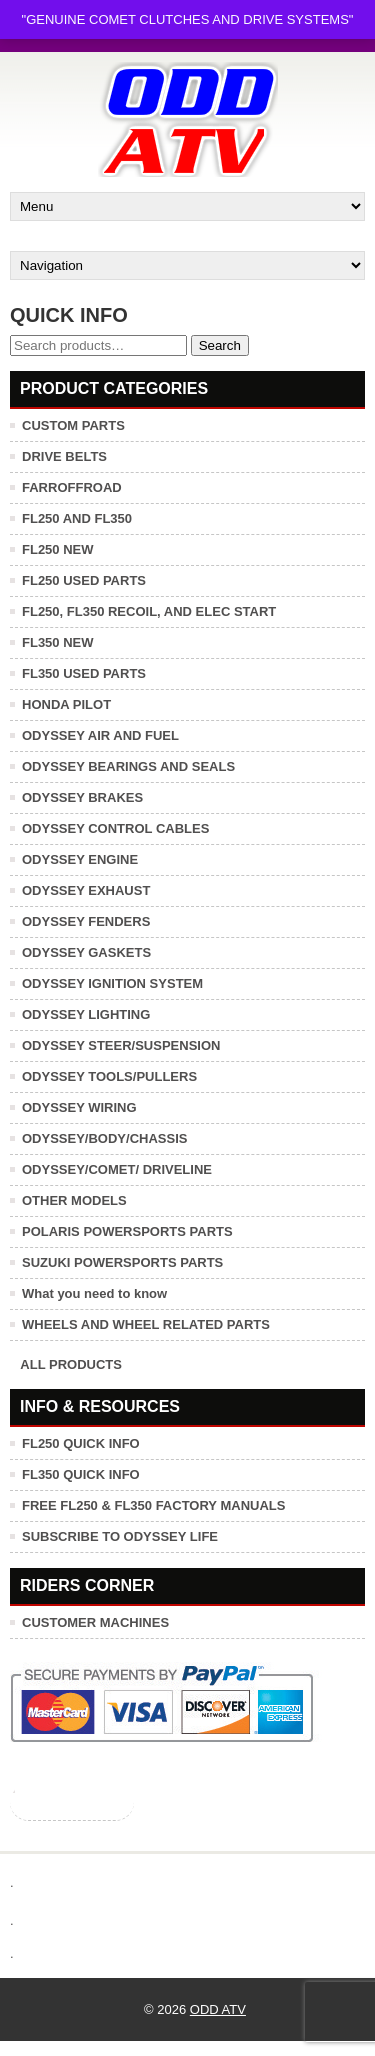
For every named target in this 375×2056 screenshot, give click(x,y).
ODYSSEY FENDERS (86, 921)
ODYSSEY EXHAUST (86, 890)
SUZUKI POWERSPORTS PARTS (122, 1262)
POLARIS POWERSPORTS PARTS (127, 1231)
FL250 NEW (58, 549)
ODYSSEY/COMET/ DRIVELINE (117, 1169)
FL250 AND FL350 (77, 518)
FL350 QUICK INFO (81, 1474)
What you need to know (94, 1293)
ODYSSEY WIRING (79, 1107)
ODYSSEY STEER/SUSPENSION (121, 1045)
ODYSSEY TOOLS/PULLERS (109, 1076)
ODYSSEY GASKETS (86, 952)
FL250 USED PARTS (84, 580)
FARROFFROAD (72, 487)
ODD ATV (218, 2009)
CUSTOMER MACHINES (95, 1622)
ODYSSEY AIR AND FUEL (100, 735)
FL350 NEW (58, 642)
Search (220, 345)
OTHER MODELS (74, 1200)
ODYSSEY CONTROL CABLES (115, 828)
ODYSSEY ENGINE (80, 859)
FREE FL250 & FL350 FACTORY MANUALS (153, 1505)
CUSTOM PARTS (73, 425)
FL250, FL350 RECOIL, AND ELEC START (149, 611)
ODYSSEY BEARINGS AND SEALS (128, 766)
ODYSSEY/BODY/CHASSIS (104, 1138)
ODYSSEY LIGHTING (86, 1014)
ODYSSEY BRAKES (82, 797)
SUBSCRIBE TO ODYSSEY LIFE (120, 1536)
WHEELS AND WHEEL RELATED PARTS (146, 1324)
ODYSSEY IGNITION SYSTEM (112, 983)
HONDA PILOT (66, 704)
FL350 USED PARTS (84, 673)
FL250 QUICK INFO (81, 1443)
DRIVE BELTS (64, 456)
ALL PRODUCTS (71, 1364)
